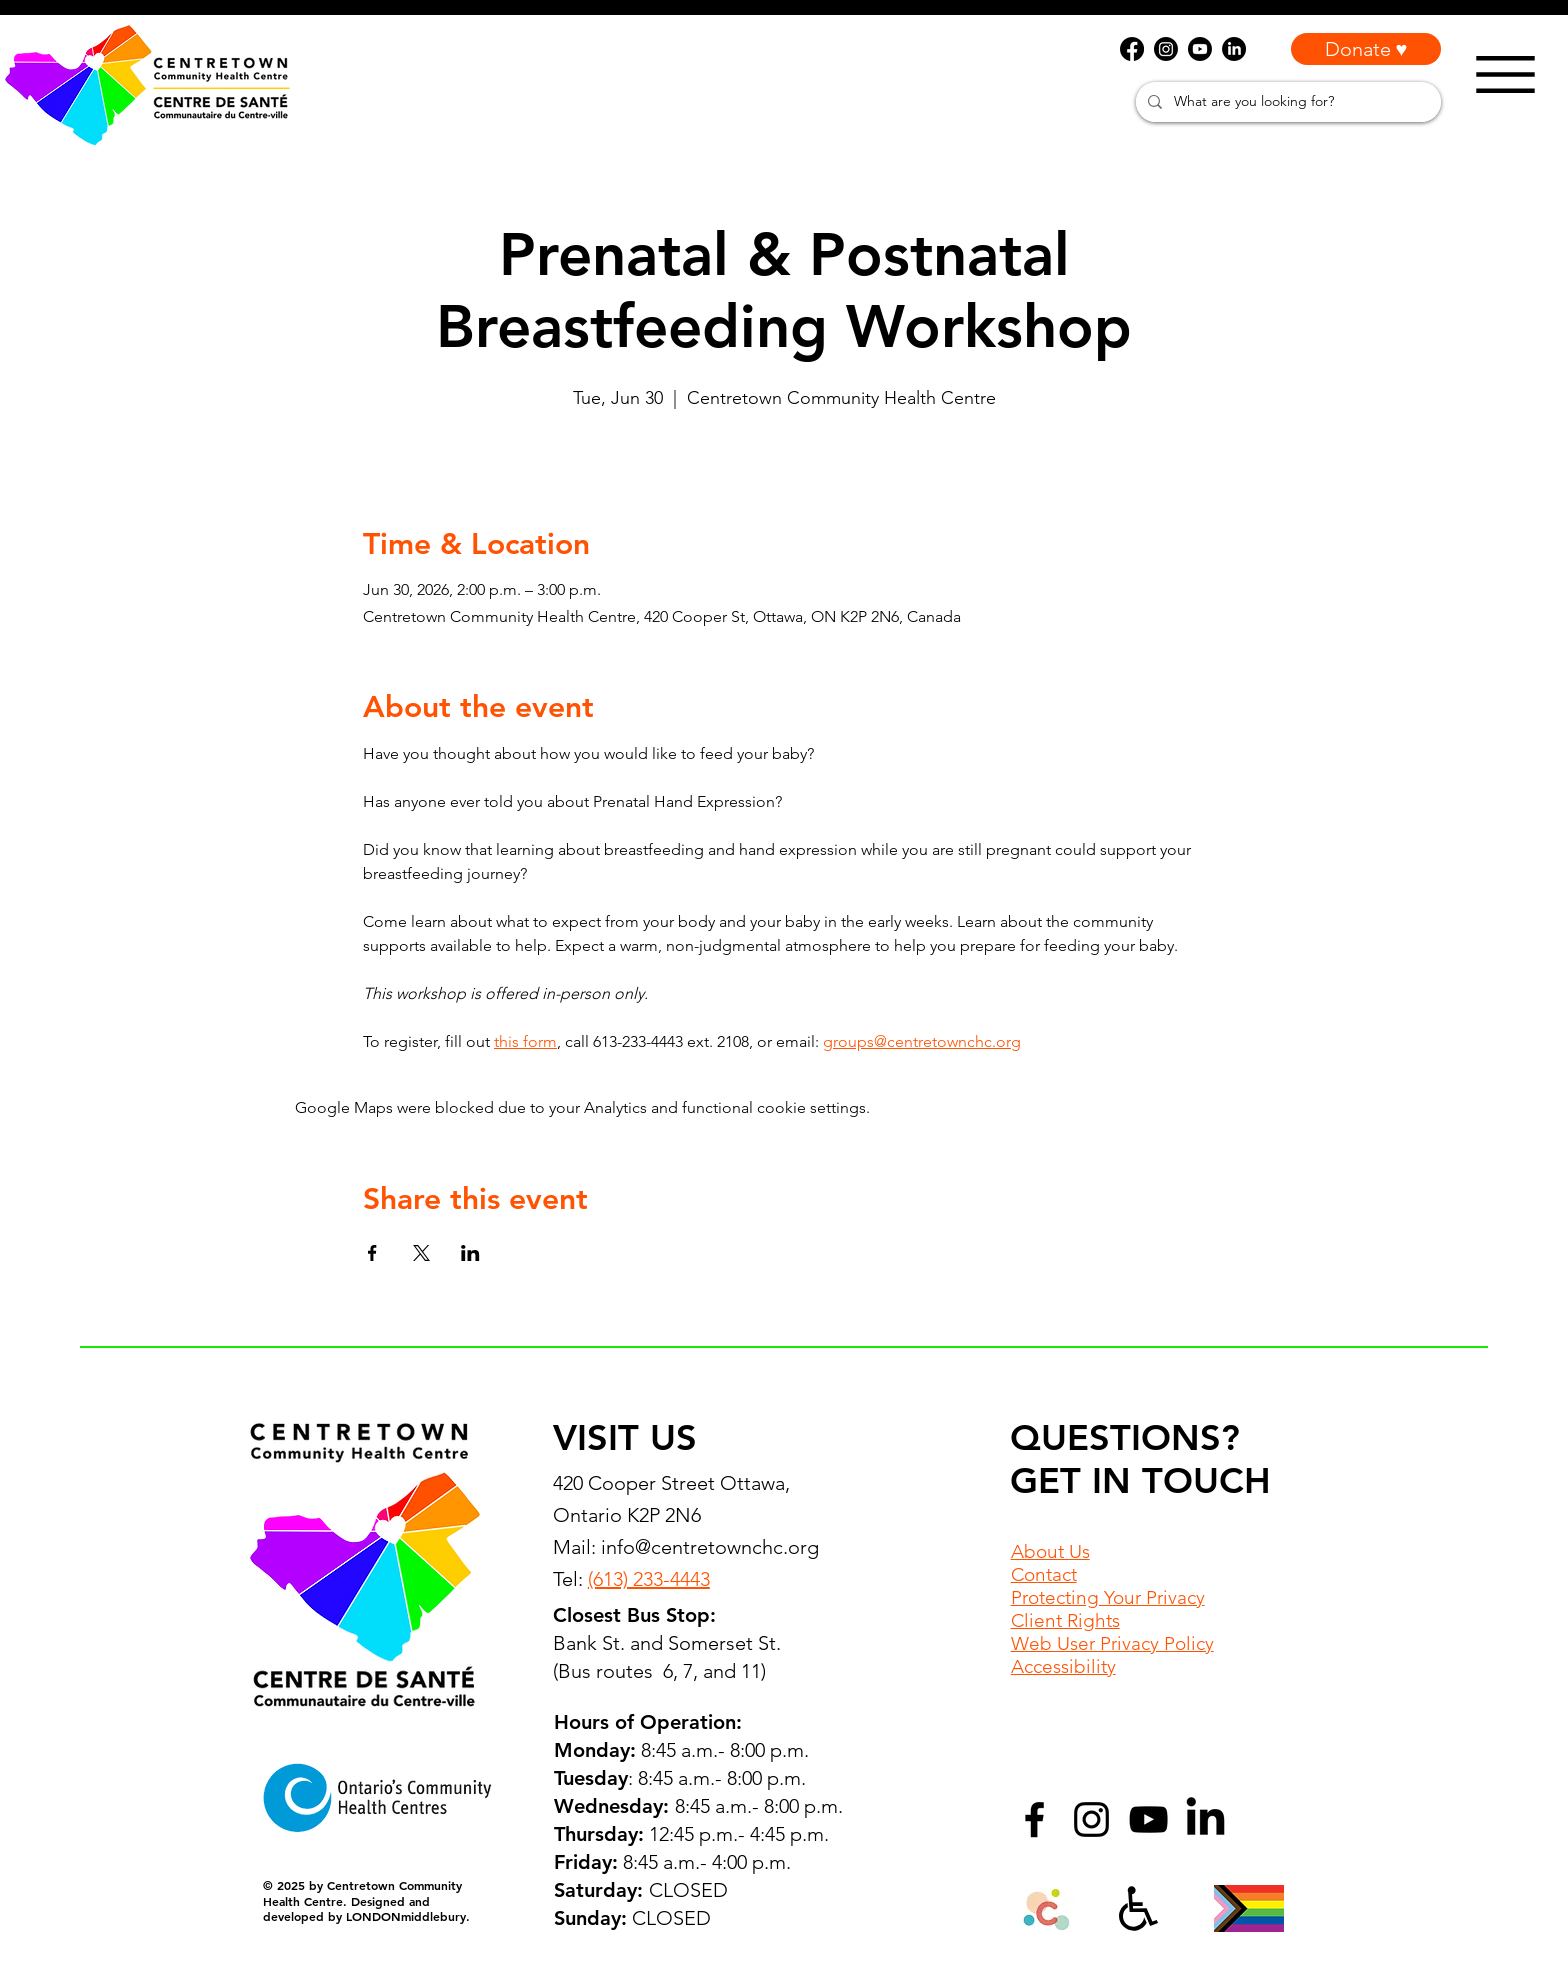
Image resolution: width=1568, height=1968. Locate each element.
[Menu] (1505, 74)
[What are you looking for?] (1286, 102)
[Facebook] (1034, 1819)
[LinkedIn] (1205, 1819)
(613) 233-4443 (649, 1579)
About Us (1050, 1551)
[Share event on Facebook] (372, 1253)
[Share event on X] (421, 1253)
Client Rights (1065, 1620)
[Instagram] (1091, 1819)
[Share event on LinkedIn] (470, 1253)
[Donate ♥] (1366, 49)
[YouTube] (1148, 1819)
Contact (1044, 1574)
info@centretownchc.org (710, 1547)
